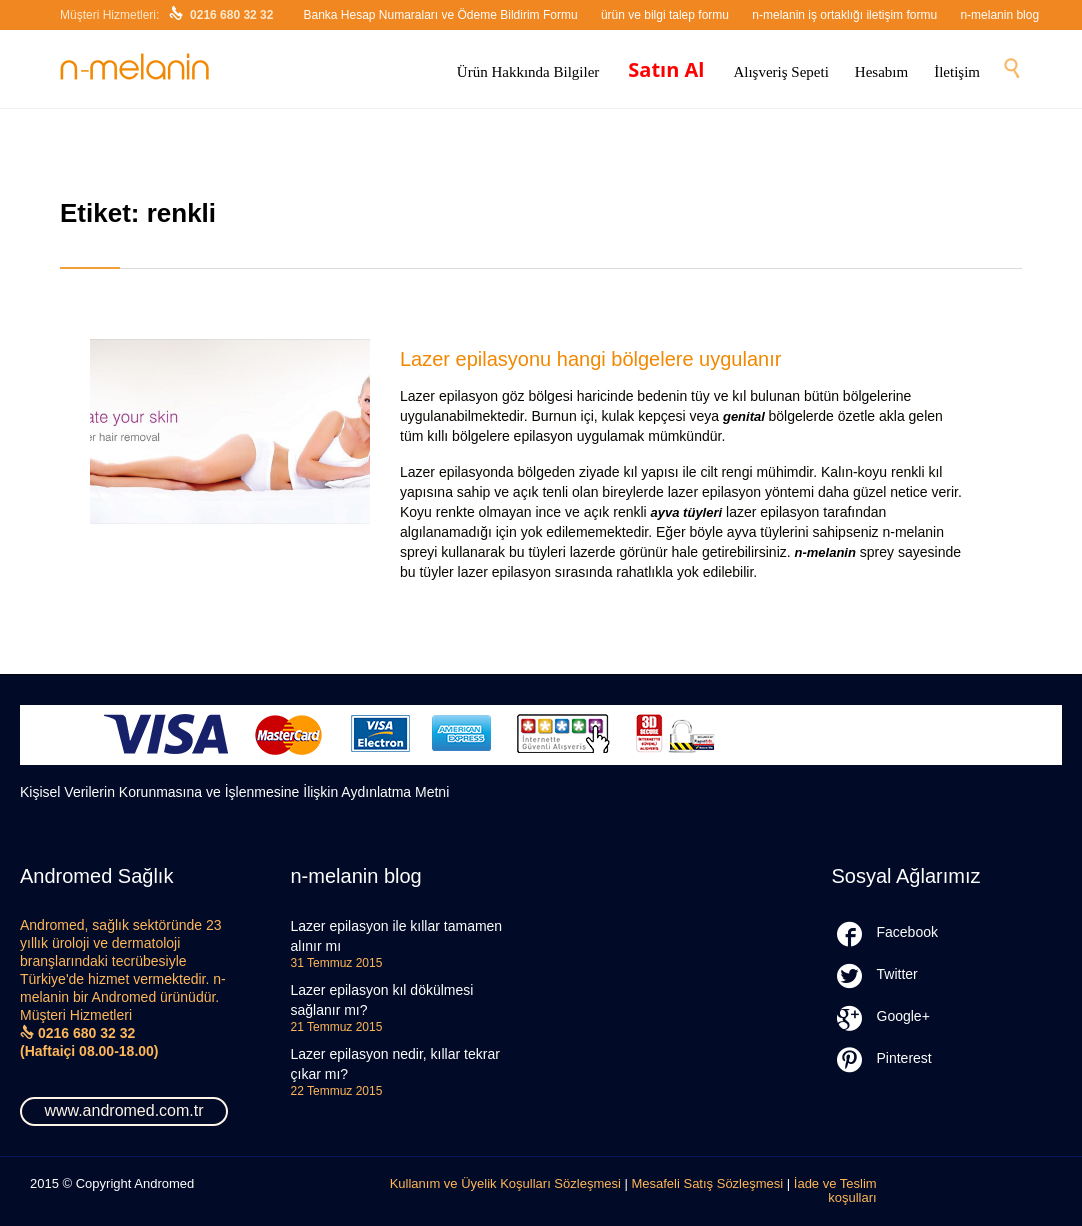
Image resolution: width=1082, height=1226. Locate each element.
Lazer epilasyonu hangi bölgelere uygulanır (590, 359)
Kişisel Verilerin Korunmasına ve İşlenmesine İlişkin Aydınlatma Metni (234, 792)
